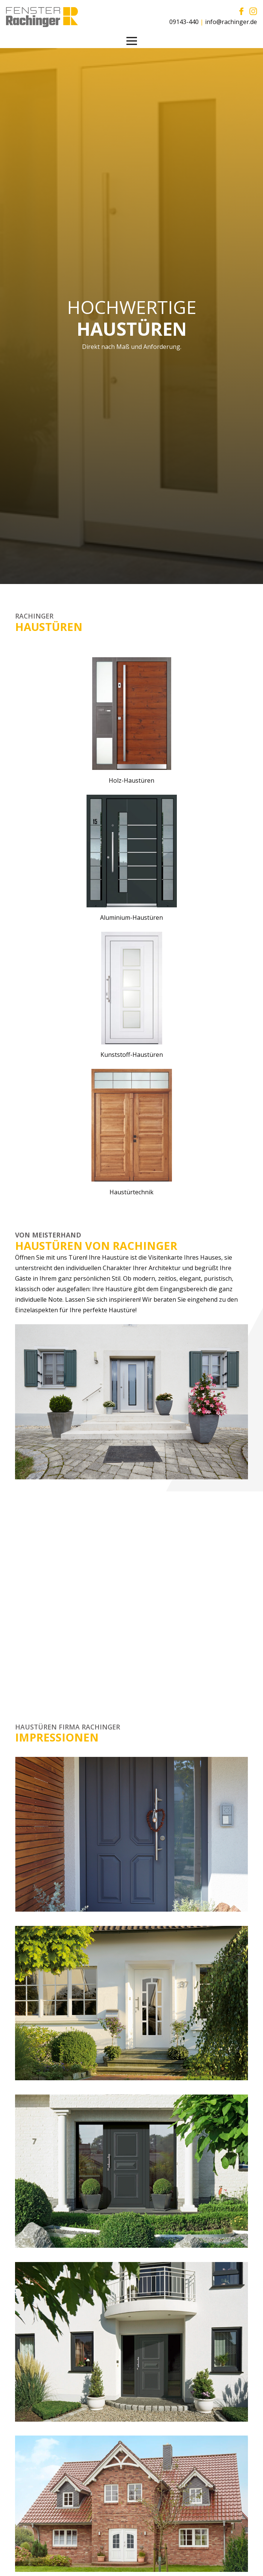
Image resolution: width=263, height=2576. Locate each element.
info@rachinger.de (231, 22)
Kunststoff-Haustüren (131, 1054)
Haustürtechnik (131, 1192)
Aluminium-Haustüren (131, 917)
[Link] (42, 17)
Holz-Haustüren (131, 780)
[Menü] (132, 41)
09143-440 (184, 22)
